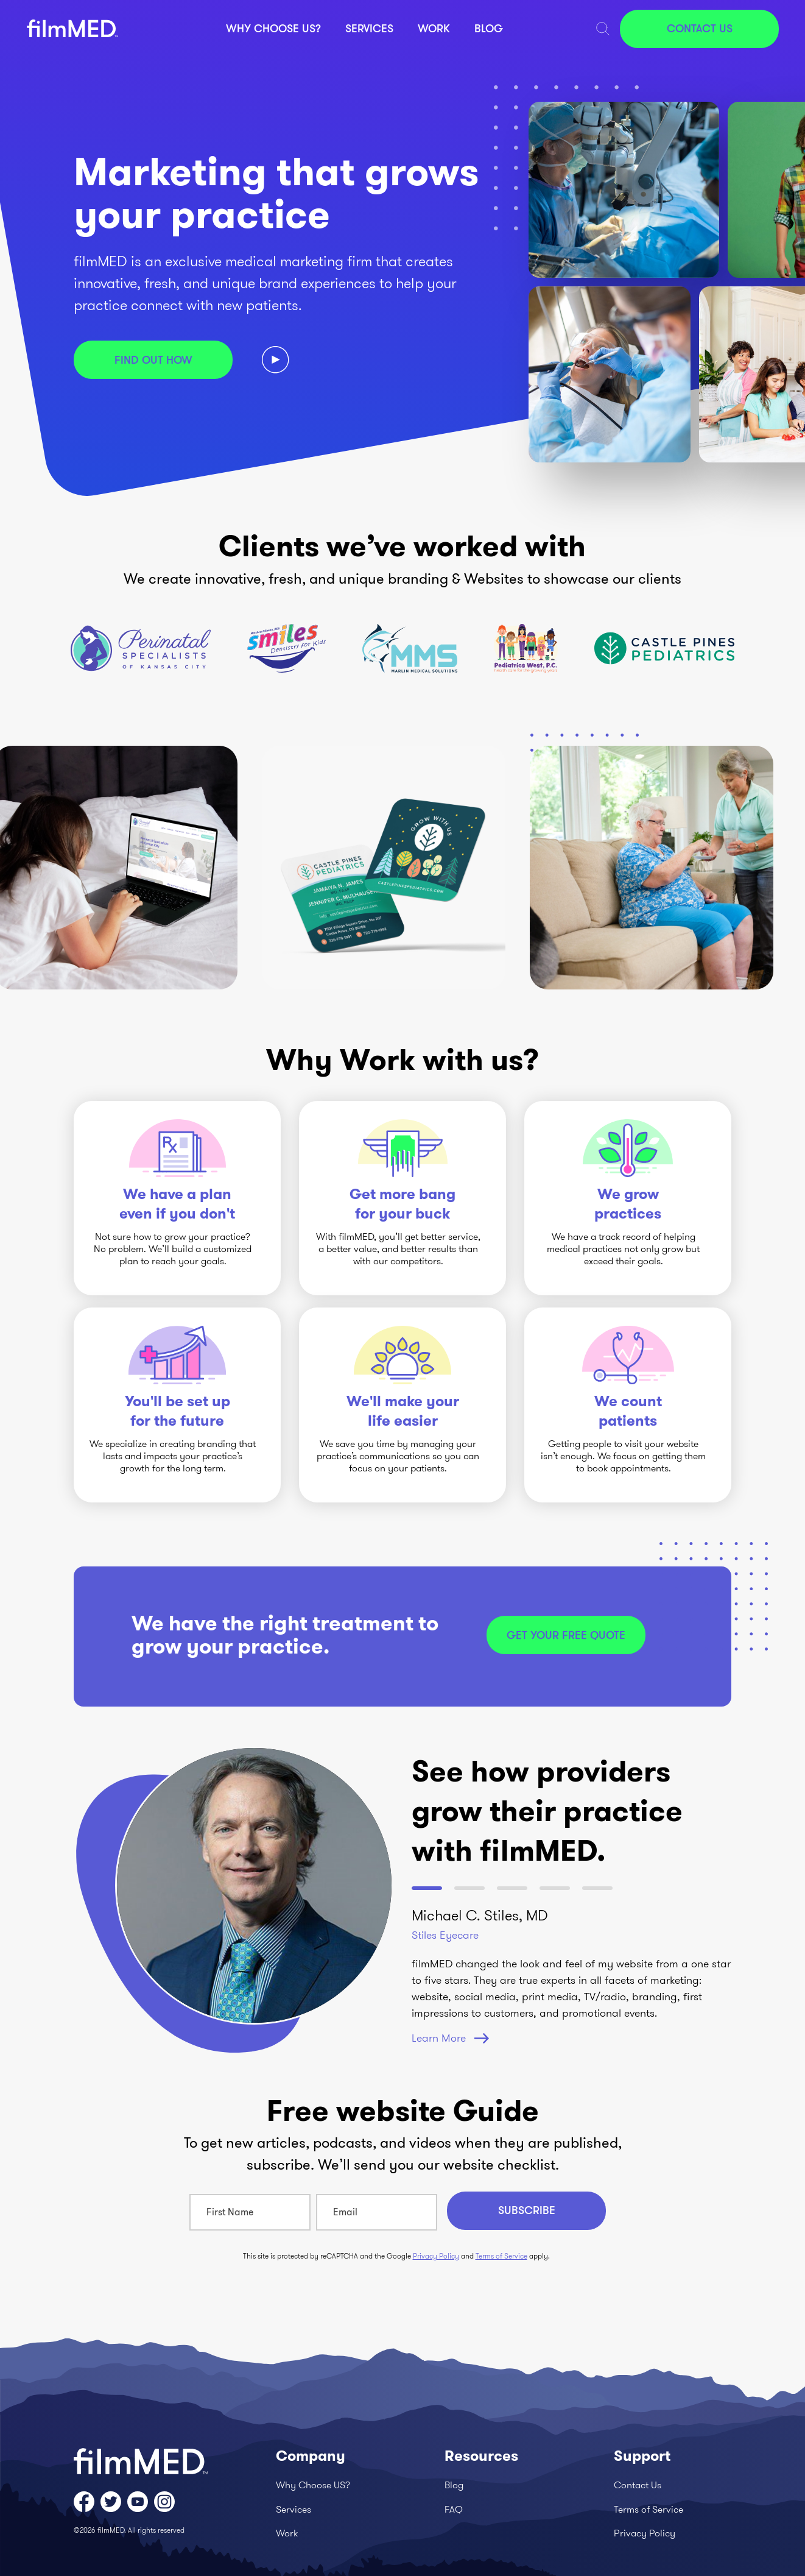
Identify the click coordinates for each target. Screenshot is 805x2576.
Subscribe (526, 2210)
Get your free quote (566, 1635)
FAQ (454, 2509)
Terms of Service (501, 2256)
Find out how (153, 360)
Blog (488, 28)
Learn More (450, 2038)
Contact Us (700, 29)
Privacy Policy (436, 2256)
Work (434, 28)
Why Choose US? (273, 28)
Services (369, 28)
